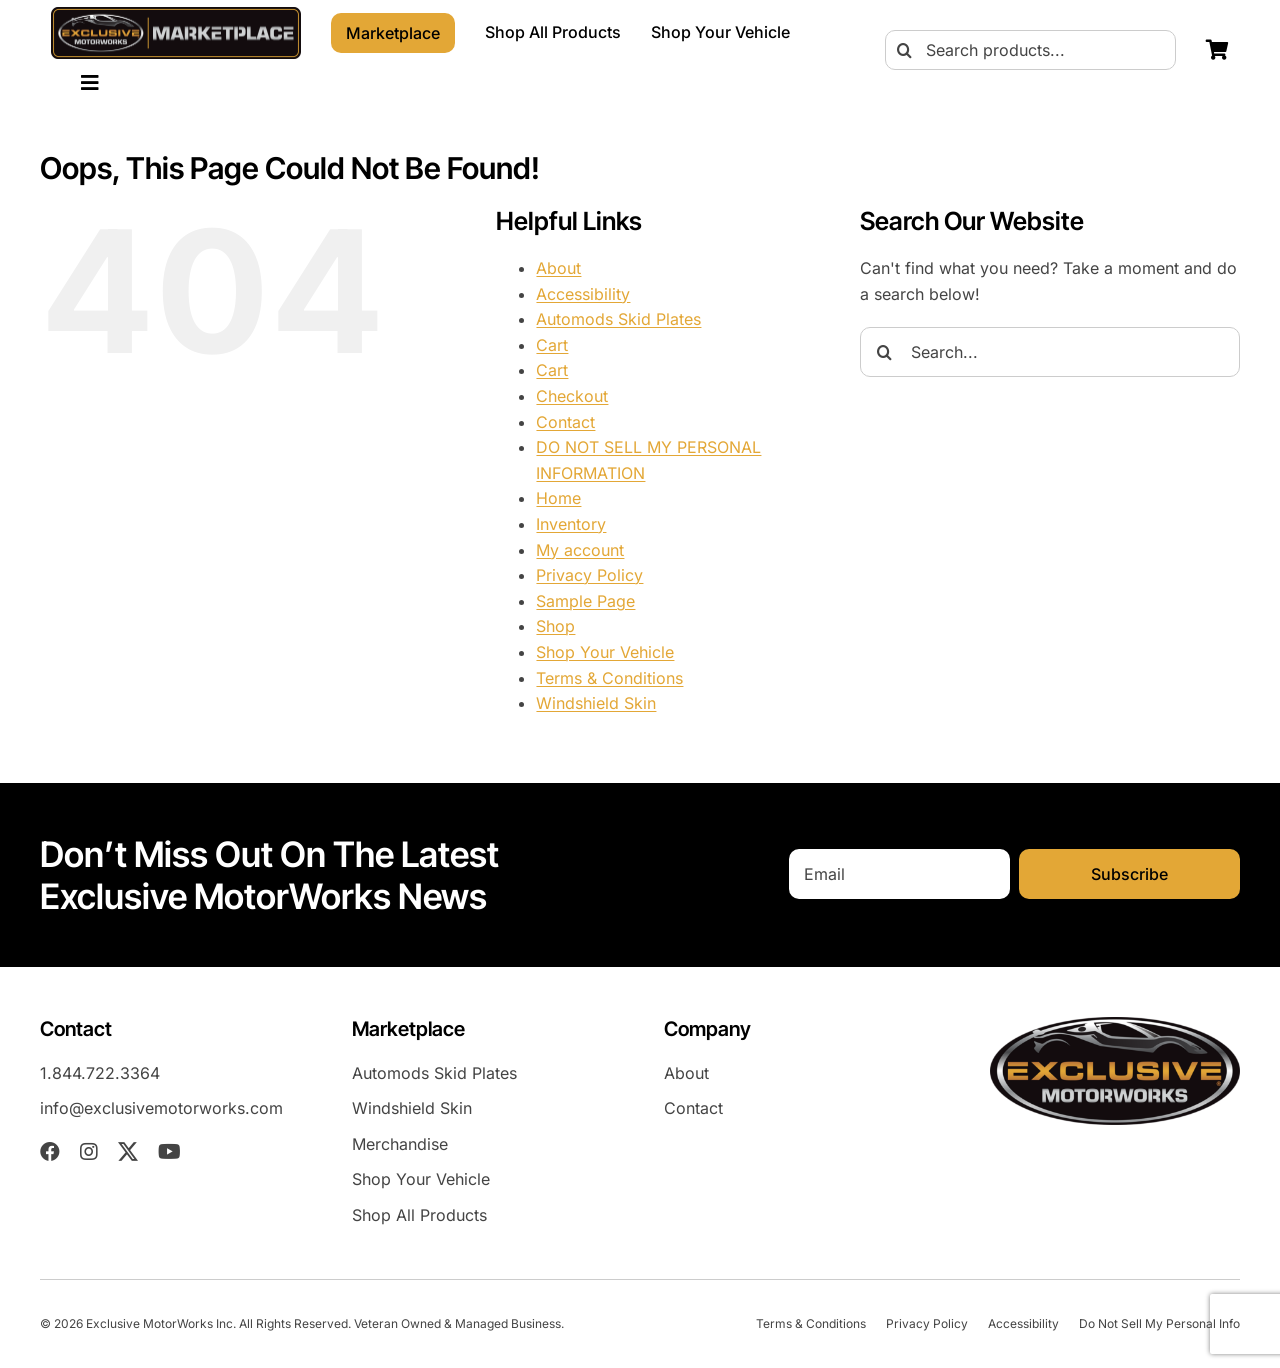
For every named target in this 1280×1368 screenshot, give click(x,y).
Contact (565, 422)
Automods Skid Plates (618, 319)
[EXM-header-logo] (1115, 1025)
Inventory (571, 524)
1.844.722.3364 (100, 1073)
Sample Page (585, 601)
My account (580, 550)
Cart (552, 345)
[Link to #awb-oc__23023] (90, 83)
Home (558, 498)
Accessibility (583, 294)
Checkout (572, 396)
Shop (555, 626)
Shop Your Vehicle (605, 652)
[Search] (905, 50)
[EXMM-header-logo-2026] (176, 15)
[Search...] (1050, 352)
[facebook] (50, 1152)
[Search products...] (1030, 50)
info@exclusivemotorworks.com (161, 1108)
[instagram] (89, 1152)
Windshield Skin (596, 703)
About (558, 268)
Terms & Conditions (609, 678)
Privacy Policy (589, 575)
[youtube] (169, 1152)
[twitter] (128, 1152)
